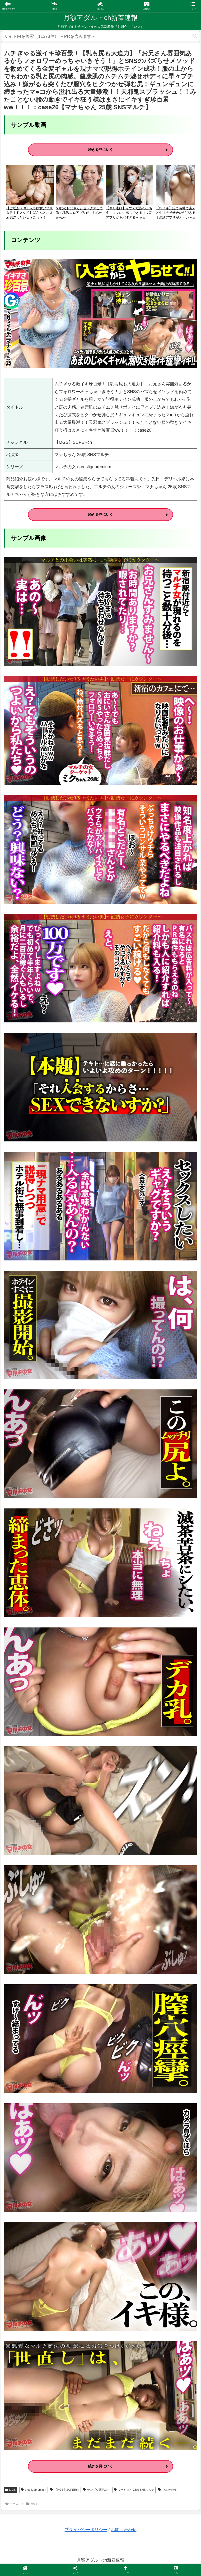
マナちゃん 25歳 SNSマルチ (134, 2492)
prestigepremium (33, 2492)
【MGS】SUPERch (64, 2492)
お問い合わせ (123, 2531)
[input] (100, 36)
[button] (195, 36)
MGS (10, 2492)
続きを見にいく (101, 150)
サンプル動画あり (96, 2492)
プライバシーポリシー (86, 2531)
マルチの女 (167, 2492)
